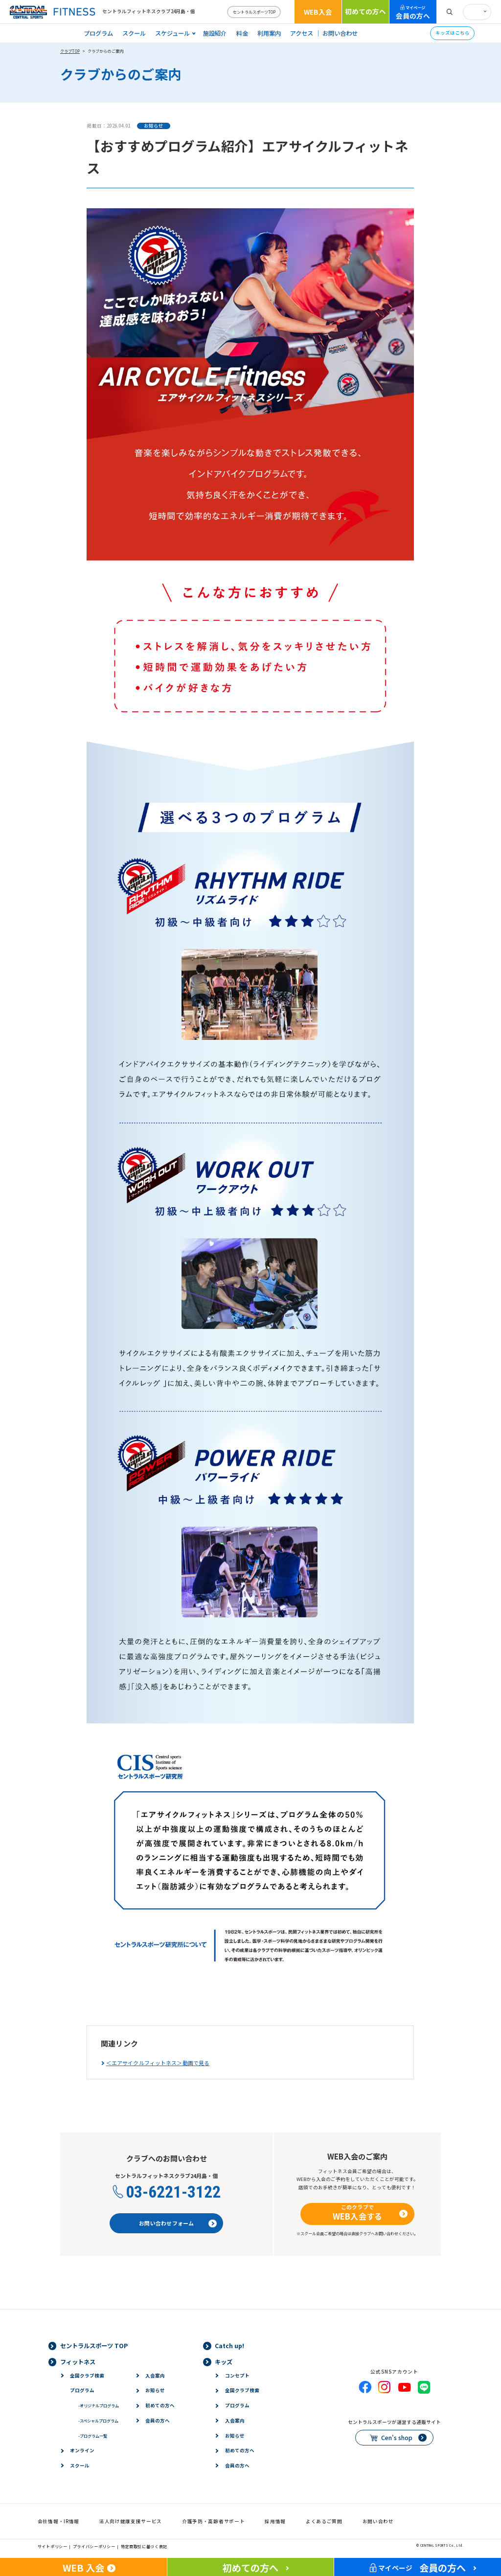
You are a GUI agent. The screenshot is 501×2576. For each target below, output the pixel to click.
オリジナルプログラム (98, 2405)
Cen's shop (396, 2437)
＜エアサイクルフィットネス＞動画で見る (158, 2063)
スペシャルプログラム (98, 2420)
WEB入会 (318, 12)
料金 (242, 33)
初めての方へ (365, 11)
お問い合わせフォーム (166, 2223)
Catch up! (229, 2345)
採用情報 (275, 2521)
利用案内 (269, 33)
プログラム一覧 (92, 2436)
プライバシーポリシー (94, 2546)
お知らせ (155, 2390)
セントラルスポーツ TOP (94, 2345)
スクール (134, 33)
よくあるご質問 (324, 2521)
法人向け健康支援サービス (130, 2521)
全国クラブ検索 (87, 2375)
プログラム (98, 33)
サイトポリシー (53, 2546)
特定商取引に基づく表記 (144, 2546)
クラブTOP (70, 51)
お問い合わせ (340, 33)
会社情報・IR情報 (58, 2521)
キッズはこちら (452, 32)
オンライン (82, 2450)
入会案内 (155, 2375)
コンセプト (237, 2375)
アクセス (301, 33)
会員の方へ (413, 12)
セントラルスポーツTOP (254, 12)
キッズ (223, 2361)
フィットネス (77, 2361)
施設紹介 (215, 33)
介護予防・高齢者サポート (213, 2521)
